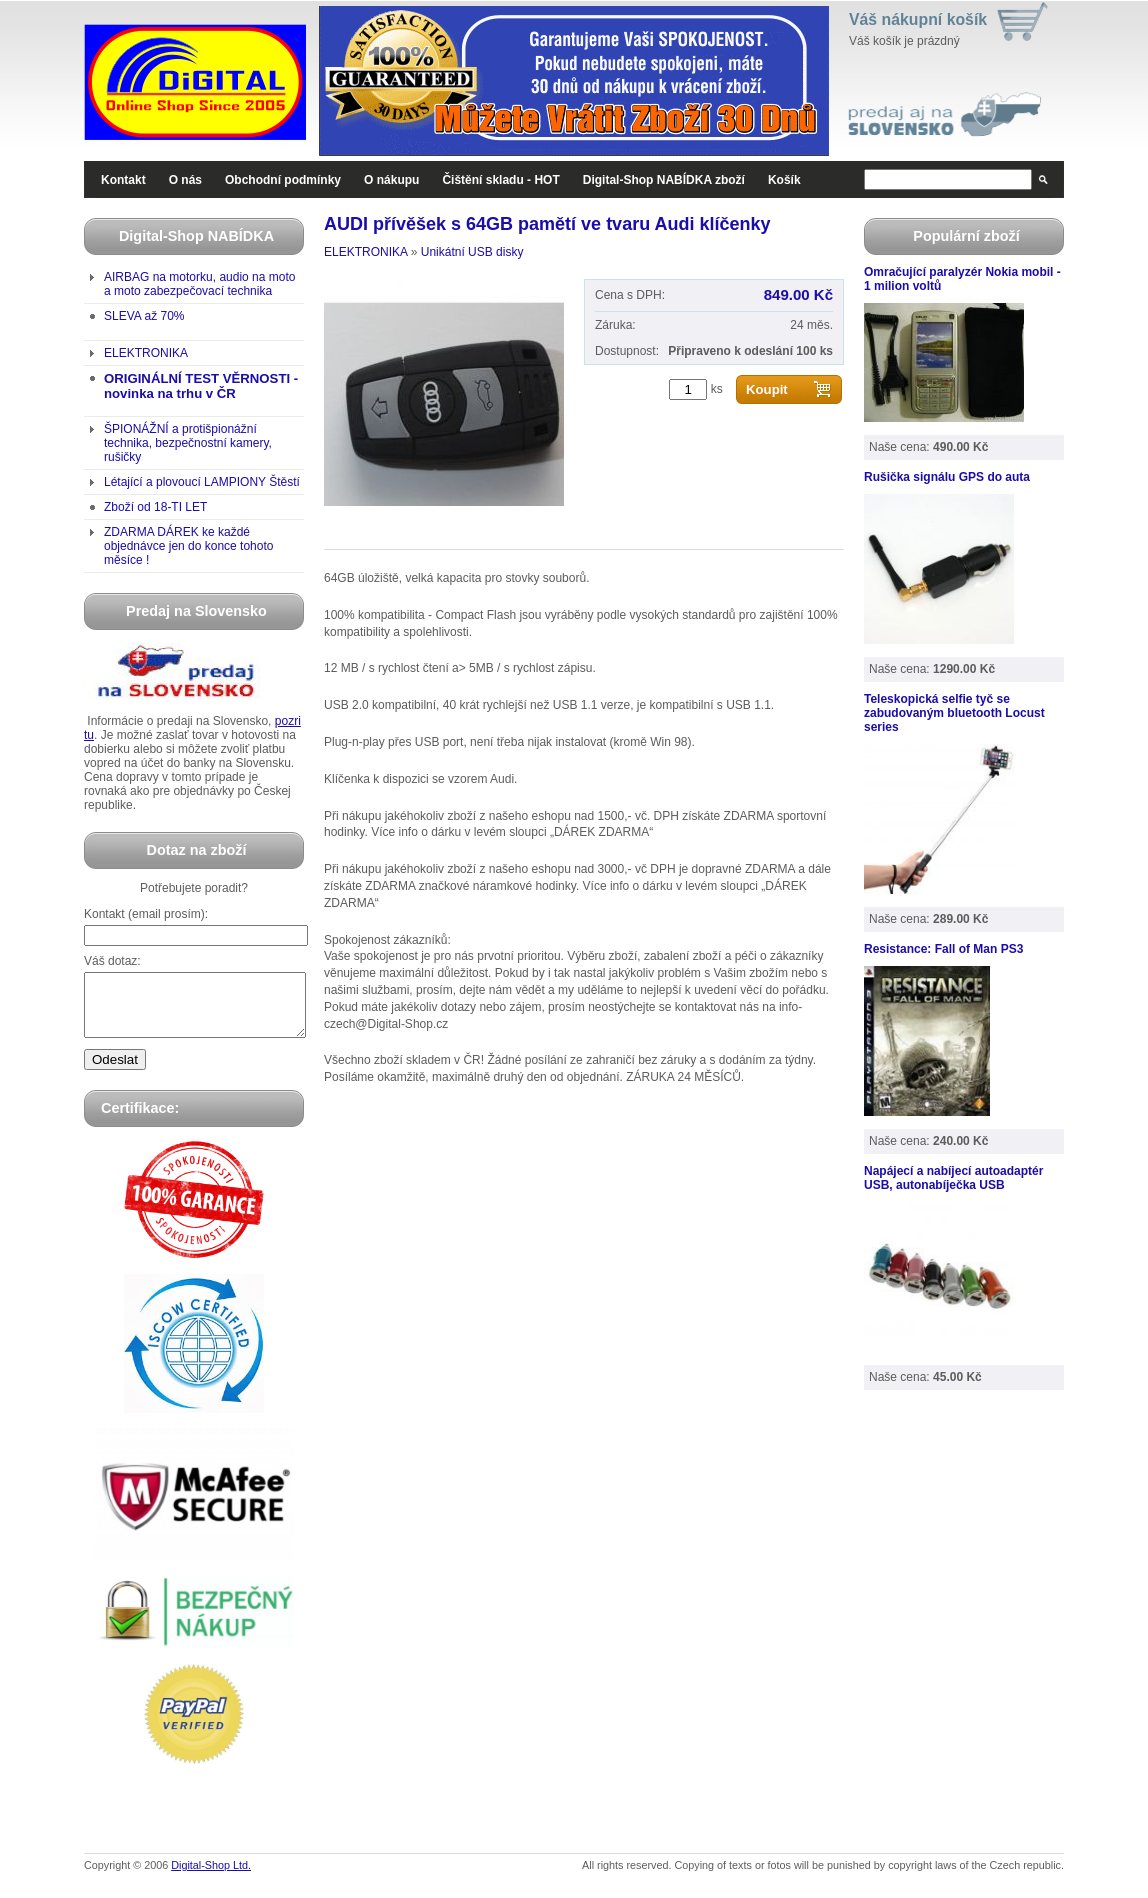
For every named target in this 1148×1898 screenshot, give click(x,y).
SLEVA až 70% (144, 316)
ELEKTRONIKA (146, 353)
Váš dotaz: (112, 961)
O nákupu (391, 180)
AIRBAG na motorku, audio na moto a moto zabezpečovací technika (199, 284)
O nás (185, 180)
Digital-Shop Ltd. (211, 1877)
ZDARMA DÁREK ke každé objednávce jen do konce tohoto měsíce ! (188, 546)
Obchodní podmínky (283, 180)
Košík (784, 180)
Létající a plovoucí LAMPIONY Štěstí (202, 482)
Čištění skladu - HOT (500, 180)
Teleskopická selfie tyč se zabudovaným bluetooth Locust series (954, 713)
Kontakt (123, 180)
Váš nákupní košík (918, 19)
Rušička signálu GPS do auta (947, 477)
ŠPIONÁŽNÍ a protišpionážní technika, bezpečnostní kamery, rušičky (188, 443)
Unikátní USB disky (472, 252)
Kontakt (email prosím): (146, 914)
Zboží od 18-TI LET (155, 507)
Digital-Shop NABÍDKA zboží (664, 180)
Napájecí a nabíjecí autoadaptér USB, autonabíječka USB (953, 1178)
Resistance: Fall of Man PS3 (943, 949)
